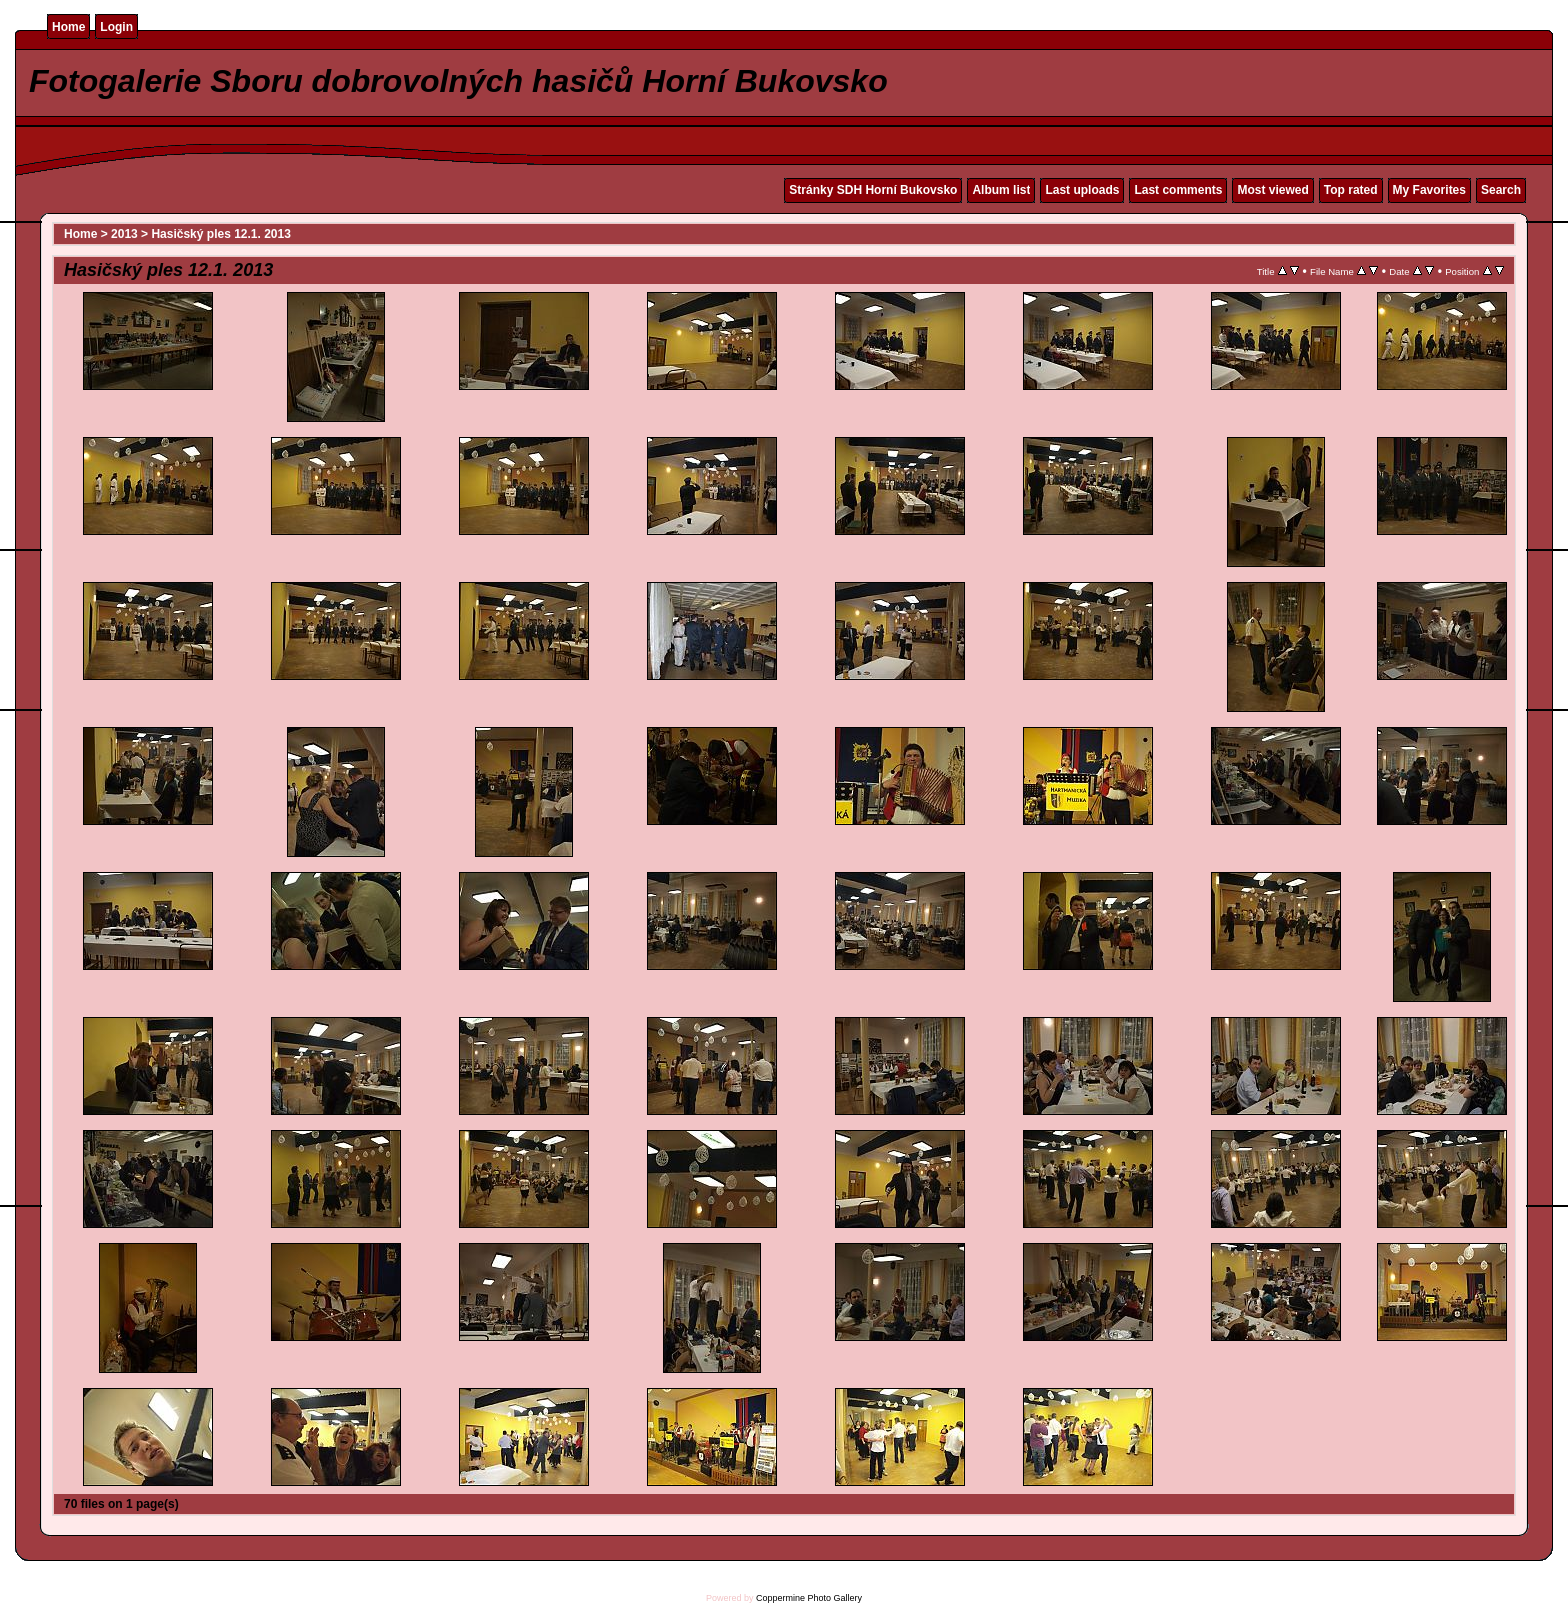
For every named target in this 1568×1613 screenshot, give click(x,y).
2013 (124, 234)
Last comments (1178, 190)
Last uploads (1082, 190)
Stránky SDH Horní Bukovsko (873, 190)
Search (1501, 190)
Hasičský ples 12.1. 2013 (220, 234)
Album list (1001, 190)
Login (116, 27)
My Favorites (1429, 190)
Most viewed (1272, 190)
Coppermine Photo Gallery (809, 1598)
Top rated (1351, 190)
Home (68, 27)
